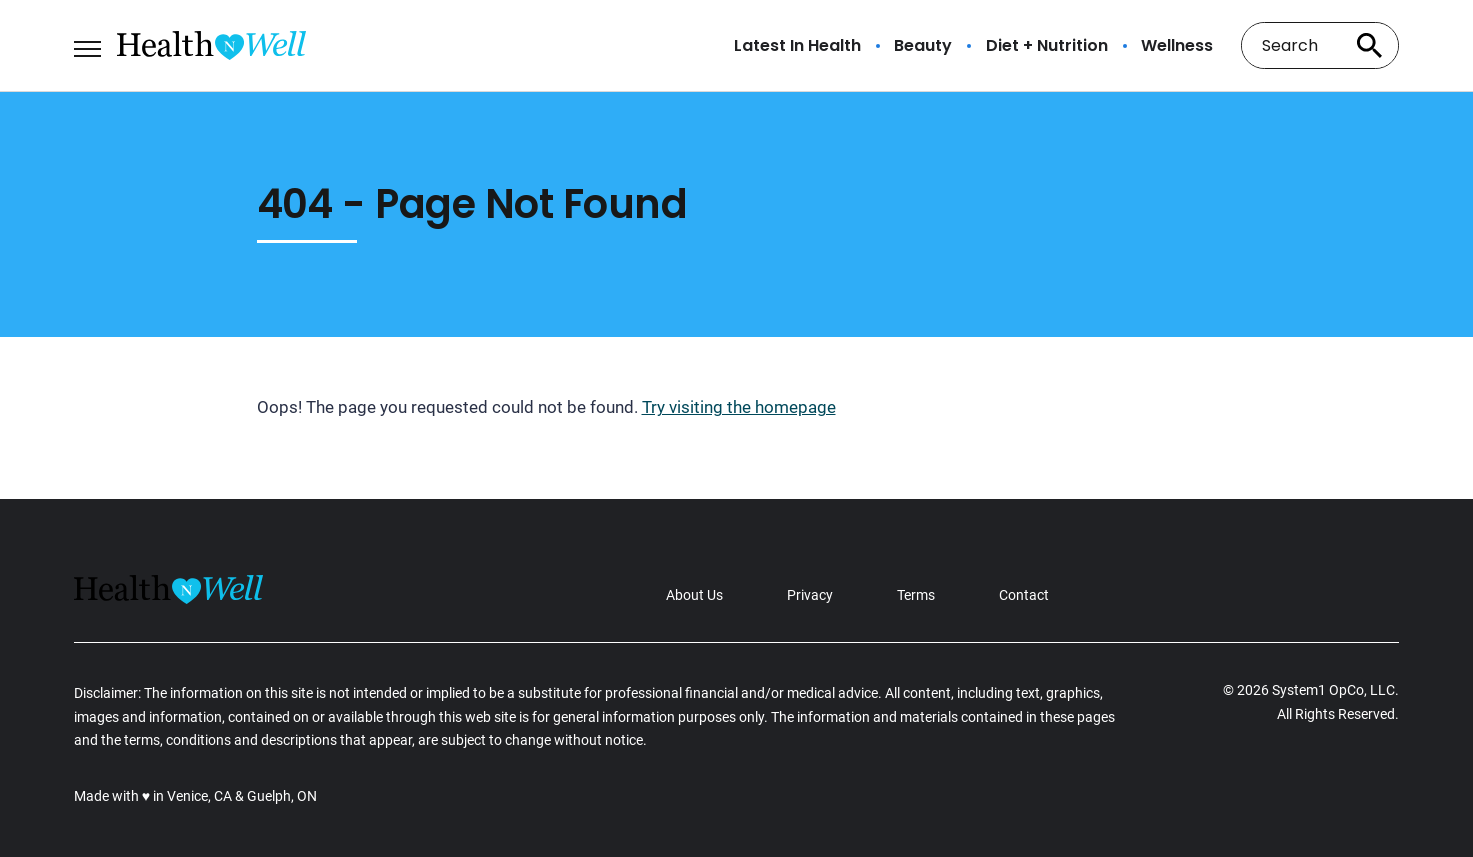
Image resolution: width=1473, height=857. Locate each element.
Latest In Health (797, 46)
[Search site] (1369, 45)
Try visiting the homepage (739, 407)
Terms (916, 595)
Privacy (810, 595)
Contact (1024, 595)
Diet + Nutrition (1047, 46)
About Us (694, 595)
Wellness (1177, 46)
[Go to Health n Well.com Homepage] (211, 45)
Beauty (923, 46)
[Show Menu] (87, 44)
